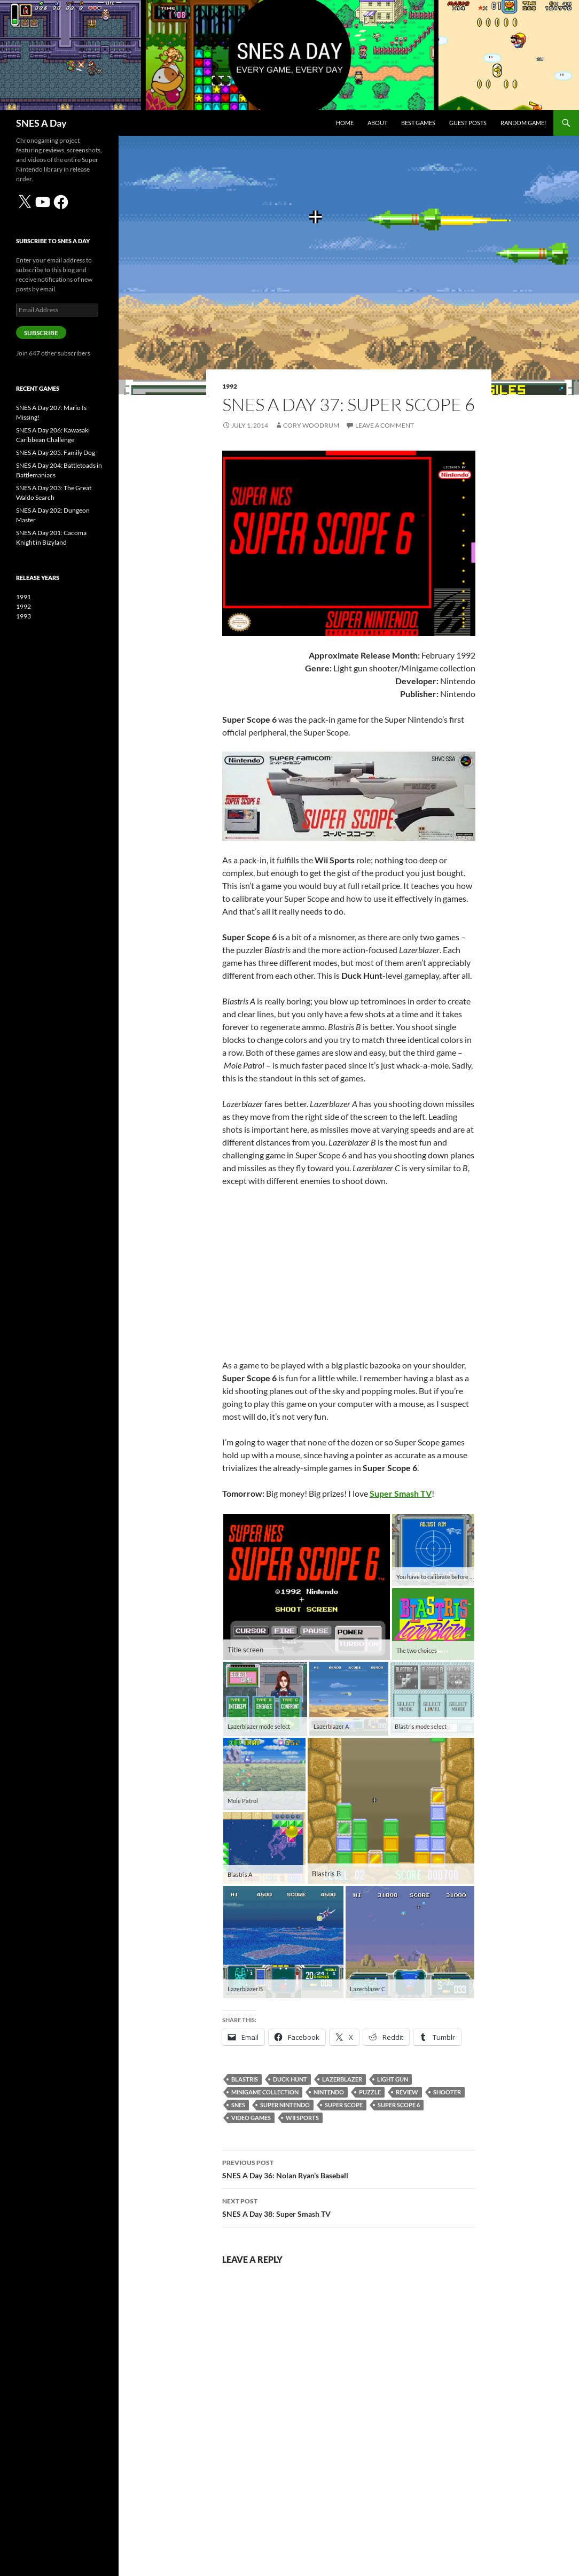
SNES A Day (41, 123)
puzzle (370, 2091)
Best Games (418, 122)
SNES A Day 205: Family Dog (55, 452)
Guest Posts (468, 122)
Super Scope (344, 2104)
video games (251, 2117)
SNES (238, 2104)
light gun (392, 2079)
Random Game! (523, 122)
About (377, 122)
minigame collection (265, 2091)
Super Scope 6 (399, 2104)
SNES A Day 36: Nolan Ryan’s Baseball (348, 2168)
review (407, 2091)
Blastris (244, 2079)
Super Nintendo (285, 2104)
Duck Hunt (290, 2079)
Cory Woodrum (311, 425)
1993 (23, 616)
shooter (447, 2091)
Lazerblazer (342, 2079)
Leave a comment (384, 425)
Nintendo (329, 2091)
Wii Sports (302, 2117)
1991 (23, 597)
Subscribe (41, 333)
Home (345, 122)
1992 (229, 386)
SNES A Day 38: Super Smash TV (348, 2206)
